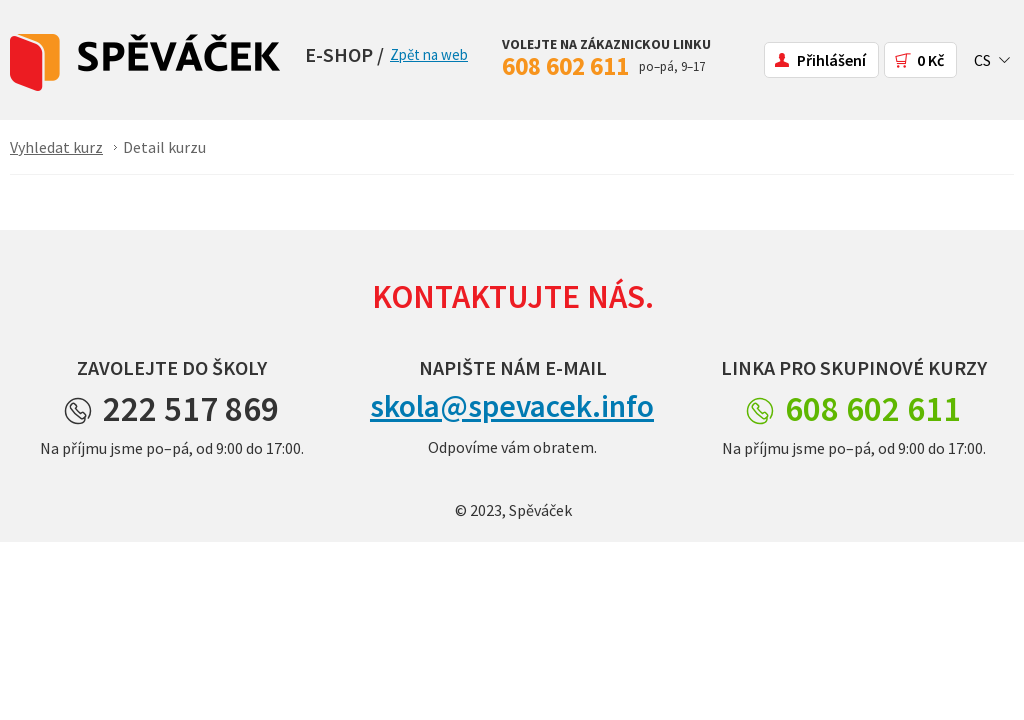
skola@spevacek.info (512, 406)
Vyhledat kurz (56, 147)
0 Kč (930, 60)
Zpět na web (429, 54)
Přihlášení (831, 60)
